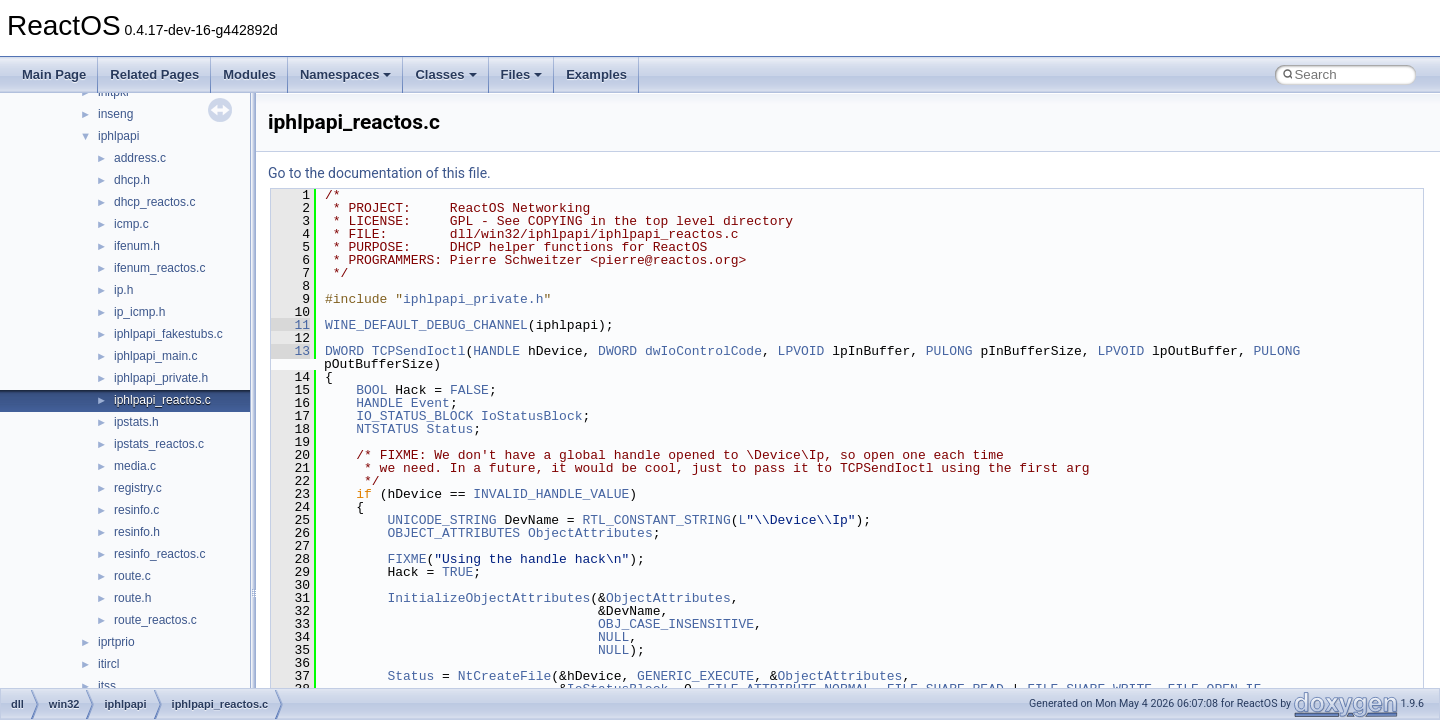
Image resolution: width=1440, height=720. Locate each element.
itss (107, 686)
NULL (613, 637)
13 (290, 351)
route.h (132, 598)
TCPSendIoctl (419, 351)
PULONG (949, 351)
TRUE (457, 572)
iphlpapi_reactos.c (162, 400)
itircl (108, 664)
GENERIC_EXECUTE (695, 676)
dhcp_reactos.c (154, 202)
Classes (445, 74)
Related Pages (154, 74)
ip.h (123, 290)
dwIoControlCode (703, 351)
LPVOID (801, 351)
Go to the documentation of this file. (379, 173)
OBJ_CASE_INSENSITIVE (676, 624)
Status (449, 429)
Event (430, 403)
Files (522, 74)
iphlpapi (118, 136)
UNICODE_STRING (441, 520)
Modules (249, 74)
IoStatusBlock (531, 416)
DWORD (344, 351)
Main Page (54, 74)
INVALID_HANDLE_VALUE (551, 494)
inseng (115, 114)
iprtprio (116, 642)
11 (290, 325)
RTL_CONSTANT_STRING (656, 520)
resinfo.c (136, 510)
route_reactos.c (155, 620)
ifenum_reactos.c (159, 268)
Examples (596, 74)
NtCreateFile (505, 676)
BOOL (371, 390)
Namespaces (346, 74)
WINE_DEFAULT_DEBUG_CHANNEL (426, 325)
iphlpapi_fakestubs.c (168, 334)
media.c (135, 466)
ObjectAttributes (590, 533)
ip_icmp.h (139, 312)
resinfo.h (137, 532)
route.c (132, 576)
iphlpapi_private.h (161, 378)
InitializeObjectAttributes (488, 598)
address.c (140, 158)
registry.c (138, 488)
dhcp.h (132, 180)
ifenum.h (137, 246)
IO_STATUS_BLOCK (414, 416)
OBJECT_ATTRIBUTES (453, 533)
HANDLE (496, 351)
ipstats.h (136, 422)
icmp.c (131, 224)
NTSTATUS (387, 429)
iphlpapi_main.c (155, 356)
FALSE (469, 390)
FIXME (406, 559)
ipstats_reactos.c (159, 444)
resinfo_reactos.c (159, 554)
